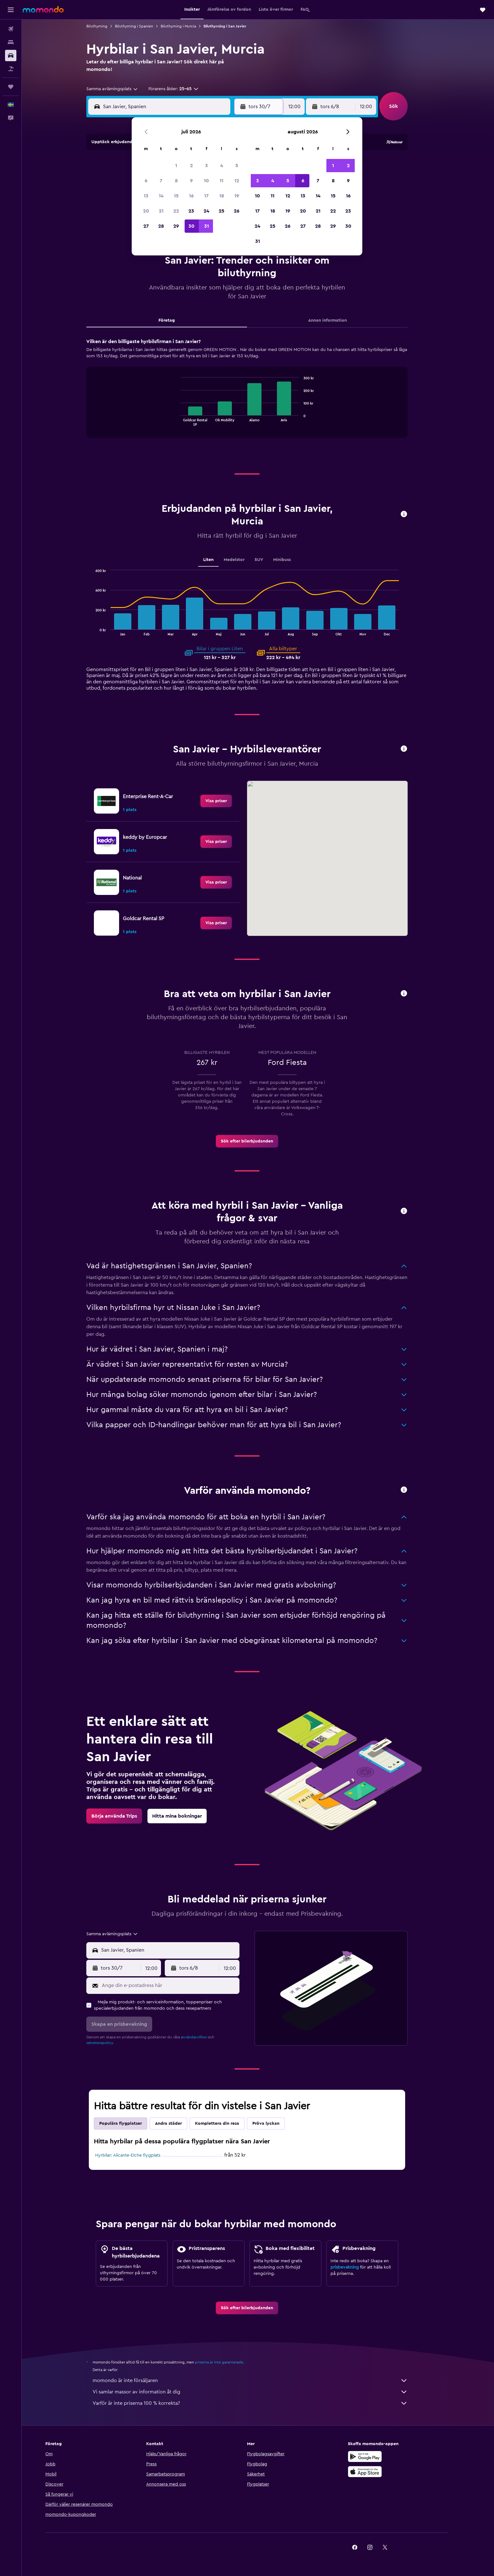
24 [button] (206, 210)
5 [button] (236, 165)
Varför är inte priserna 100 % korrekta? (261, 2403)
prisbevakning (356, 2267)
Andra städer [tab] (179, 2123)
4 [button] (221, 165)
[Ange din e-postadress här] (180, 1985)
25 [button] (221, 210)
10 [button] (206, 180)
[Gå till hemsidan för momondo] (43, 9)
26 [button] (236, 210)
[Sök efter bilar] (11, 55)
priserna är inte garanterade (230, 2362)
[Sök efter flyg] (11, 29)
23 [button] (191, 210)
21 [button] (161, 210)
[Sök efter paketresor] (11, 68)
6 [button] (146, 180)
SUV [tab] (270, 560)
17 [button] (206, 195)
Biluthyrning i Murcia (189, 26)
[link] (227, 801)
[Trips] (11, 86)
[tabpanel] (258, 394)
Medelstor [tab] (245, 560)
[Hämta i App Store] (387, 2471)
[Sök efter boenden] (11, 42)
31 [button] (206, 226)
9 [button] (191, 180)
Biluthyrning (107, 26)
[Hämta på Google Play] (387, 2456)
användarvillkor (205, 2037)
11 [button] (221, 180)
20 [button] (146, 210)
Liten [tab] (219, 560)
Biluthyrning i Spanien (145, 26)
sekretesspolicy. (111, 2043)
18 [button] (221, 195)
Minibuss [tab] (293, 560)
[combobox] (123, 89)
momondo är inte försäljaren (261, 2380)
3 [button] (206, 165)
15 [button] (176, 195)
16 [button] (191, 195)
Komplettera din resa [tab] (228, 2123)
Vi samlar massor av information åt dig (261, 2392)
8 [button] (176, 180)
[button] (11, 10)
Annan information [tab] (338, 320)
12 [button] (236, 180)
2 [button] (191, 165)
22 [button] (176, 210)
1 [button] (176, 165)
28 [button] (161, 226)
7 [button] (161, 180)
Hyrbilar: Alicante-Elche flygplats (138, 2155)
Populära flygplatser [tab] (131, 2123)
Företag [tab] (177, 320)
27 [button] (146, 226)
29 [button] (176, 226)
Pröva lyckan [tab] (276, 2123)
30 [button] (191, 226)
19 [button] (236, 195)
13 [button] (146, 195)
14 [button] (161, 195)
